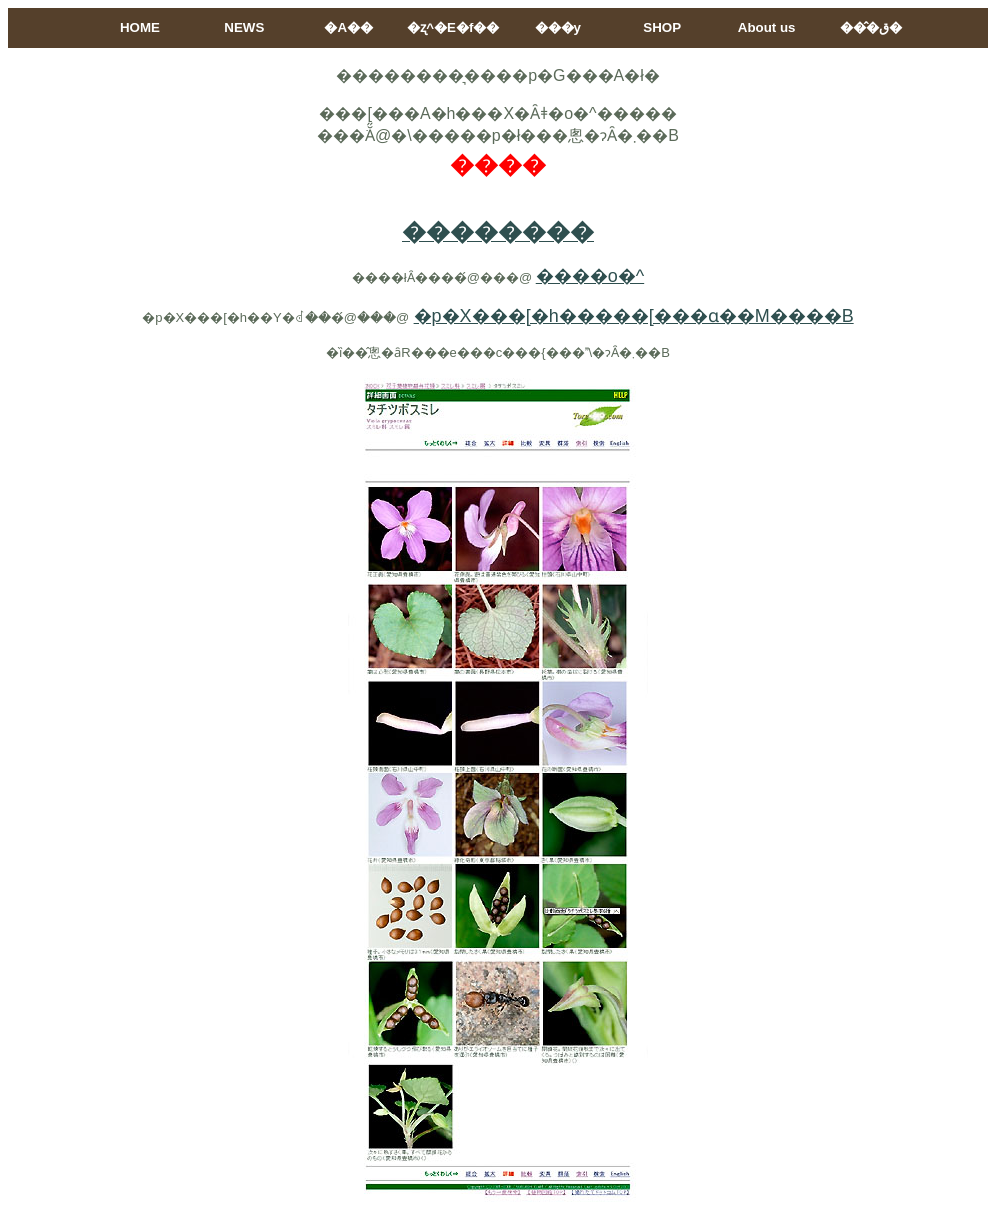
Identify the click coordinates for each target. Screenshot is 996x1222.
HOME (140, 27)
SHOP (662, 27)
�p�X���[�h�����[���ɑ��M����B (634, 316)
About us (767, 27)
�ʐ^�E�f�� (453, 27)
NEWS (244, 27)
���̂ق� (871, 27)
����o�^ (590, 276)
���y (558, 27)
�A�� (348, 27)
